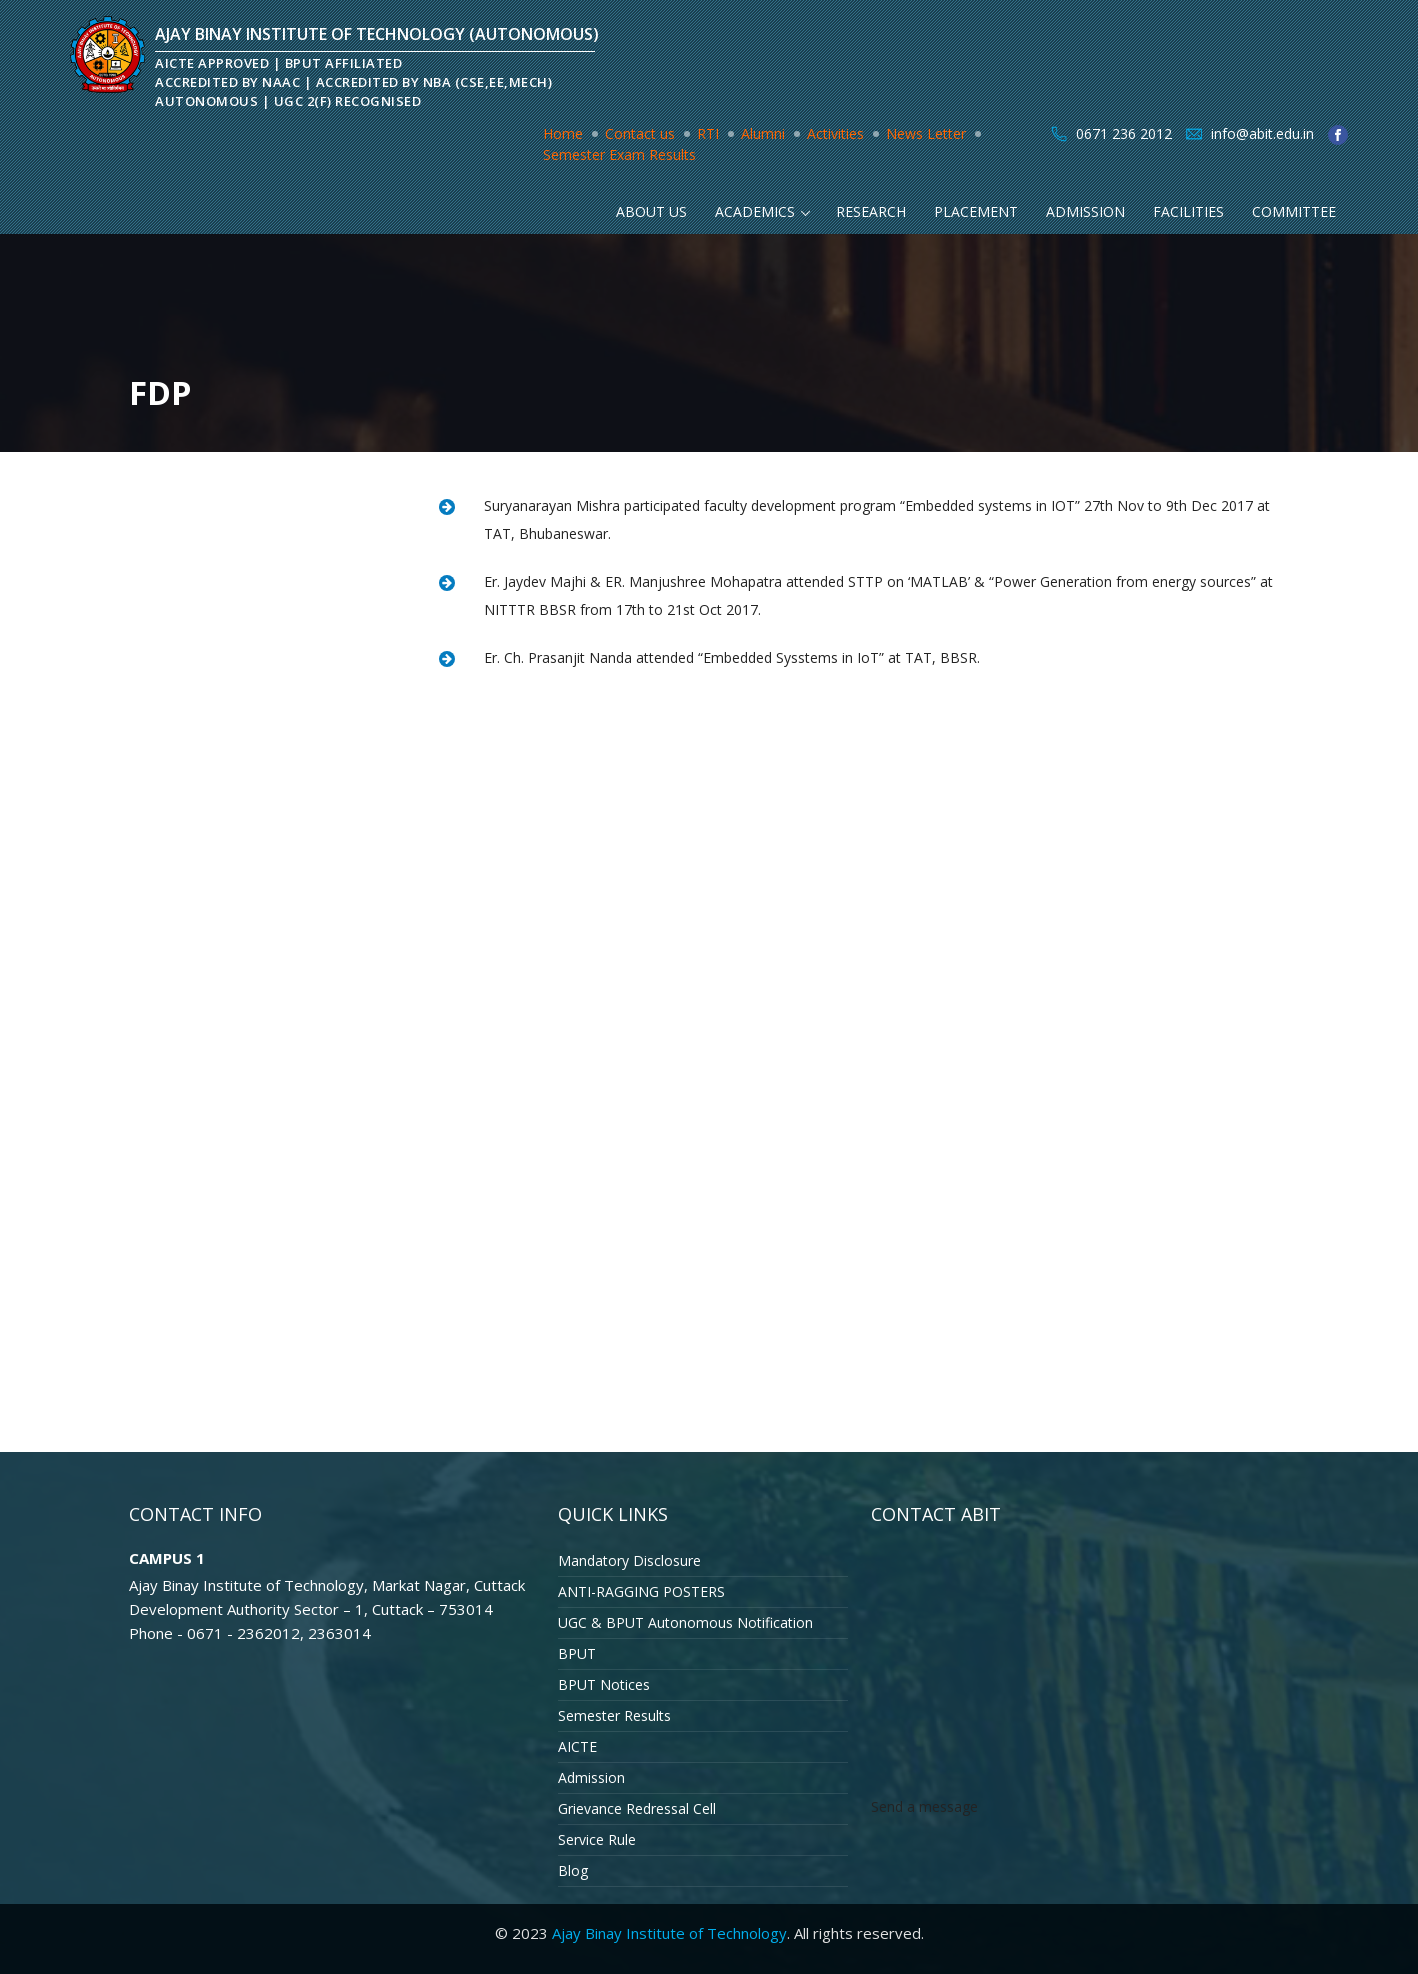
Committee (1294, 211)
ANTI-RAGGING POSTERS (641, 1591)
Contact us (640, 133)
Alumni (763, 133)
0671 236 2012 (1124, 133)
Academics (755, 211)
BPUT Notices (604, 1684)
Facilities (1188, 211)
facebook (1338, 135)
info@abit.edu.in (1262, 133)
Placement (976, 211)
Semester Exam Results (619, 154)
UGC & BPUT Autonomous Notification (685, 1622)
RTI (708, 133)
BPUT (577, 1653)
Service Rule (597, 1839)
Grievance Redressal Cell (637, 1808)
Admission (1085, 211)
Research (871, 211)
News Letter (926, 133)
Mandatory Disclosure (629, 1560)
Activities (835, 133)
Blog (573, 1870)
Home (563, 133)
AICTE (577, 1746)
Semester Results (614, 1715)
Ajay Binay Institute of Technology (669, 1933)
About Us (651, 211)
